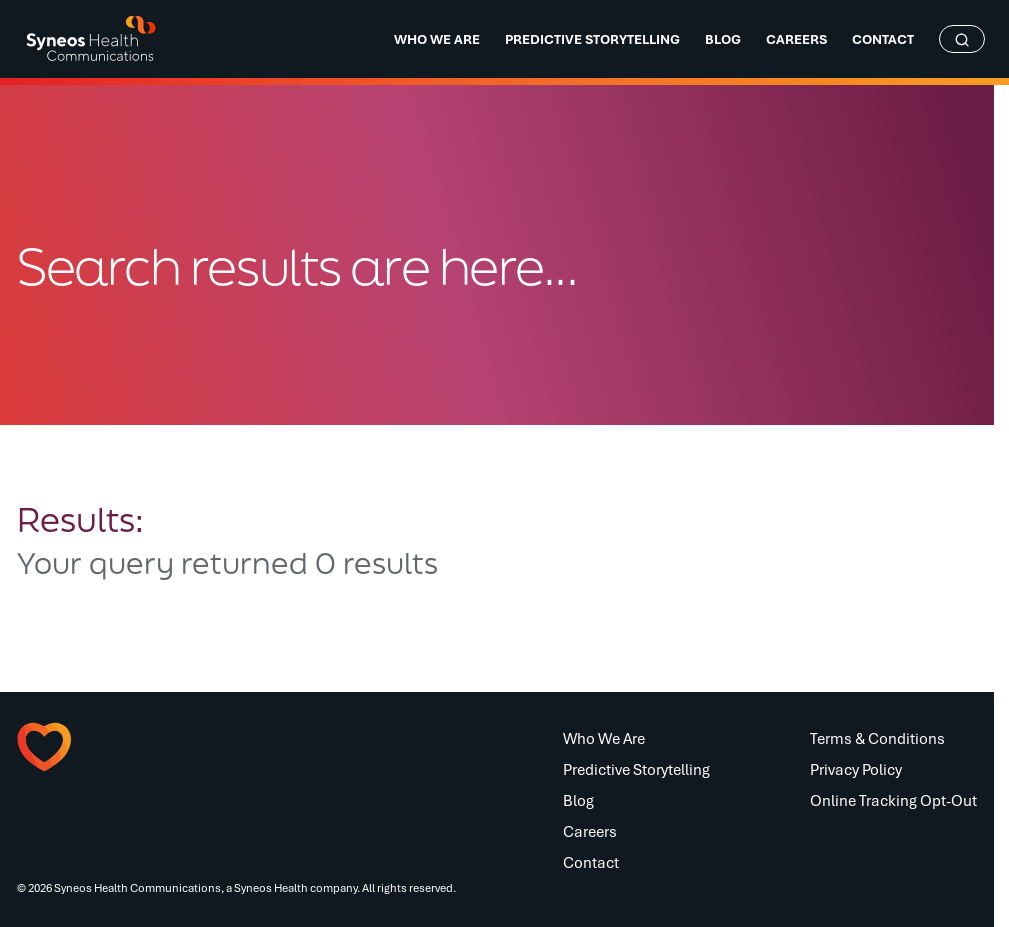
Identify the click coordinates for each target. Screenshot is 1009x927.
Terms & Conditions (877, 738)
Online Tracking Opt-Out (893, 800)
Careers (590, 831)
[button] (116, 747)
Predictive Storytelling (636, 769)
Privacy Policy (856, 769)
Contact (591, 862)
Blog (578, 800)
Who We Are (604, 738)
